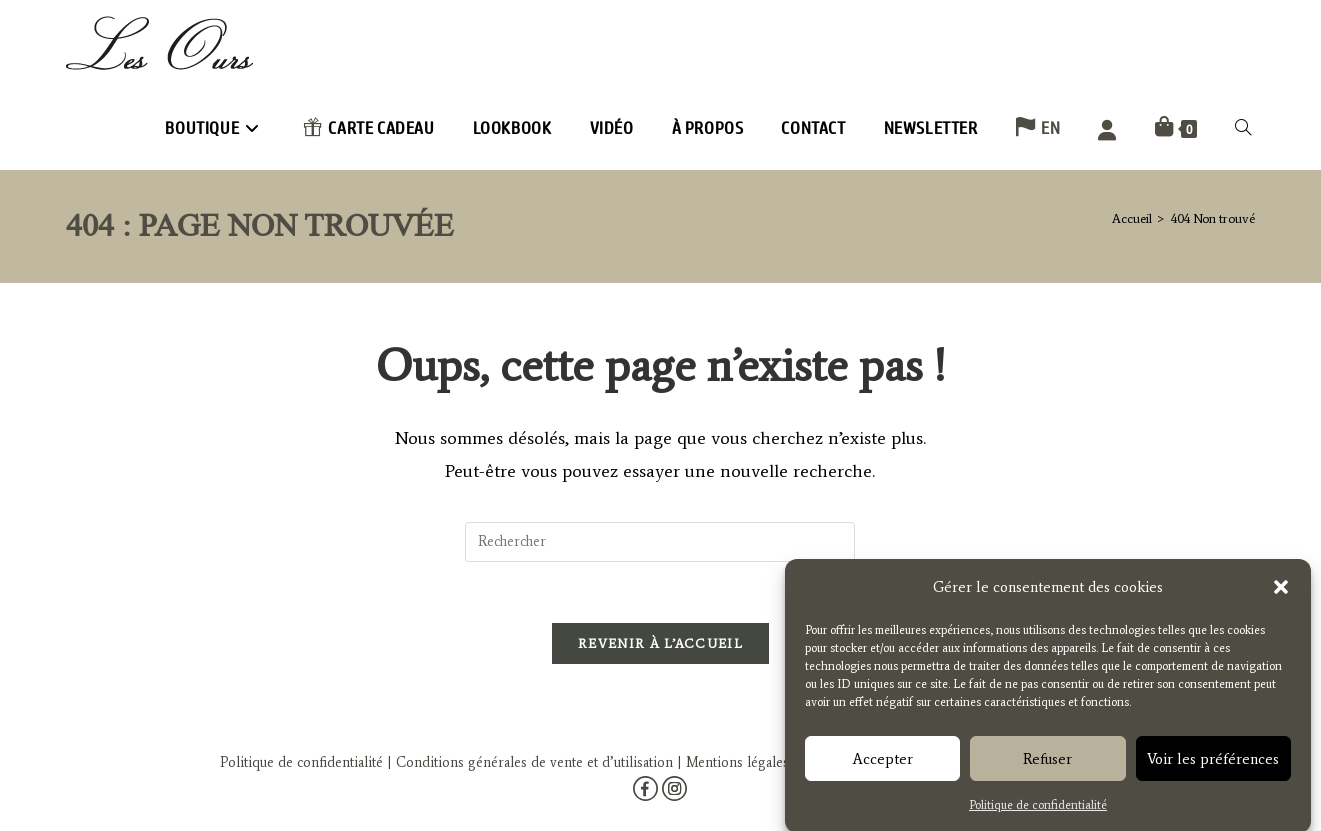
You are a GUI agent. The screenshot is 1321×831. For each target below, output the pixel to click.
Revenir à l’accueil (660, 643)
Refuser (1047, 767)
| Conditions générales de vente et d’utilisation (528, 757)
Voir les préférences (1213, 767)
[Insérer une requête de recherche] (660, 542)
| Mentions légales (731, 757)
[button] (1281, 596)
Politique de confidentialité (1038, 813)
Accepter (883, 767)
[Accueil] (1132, 218)
